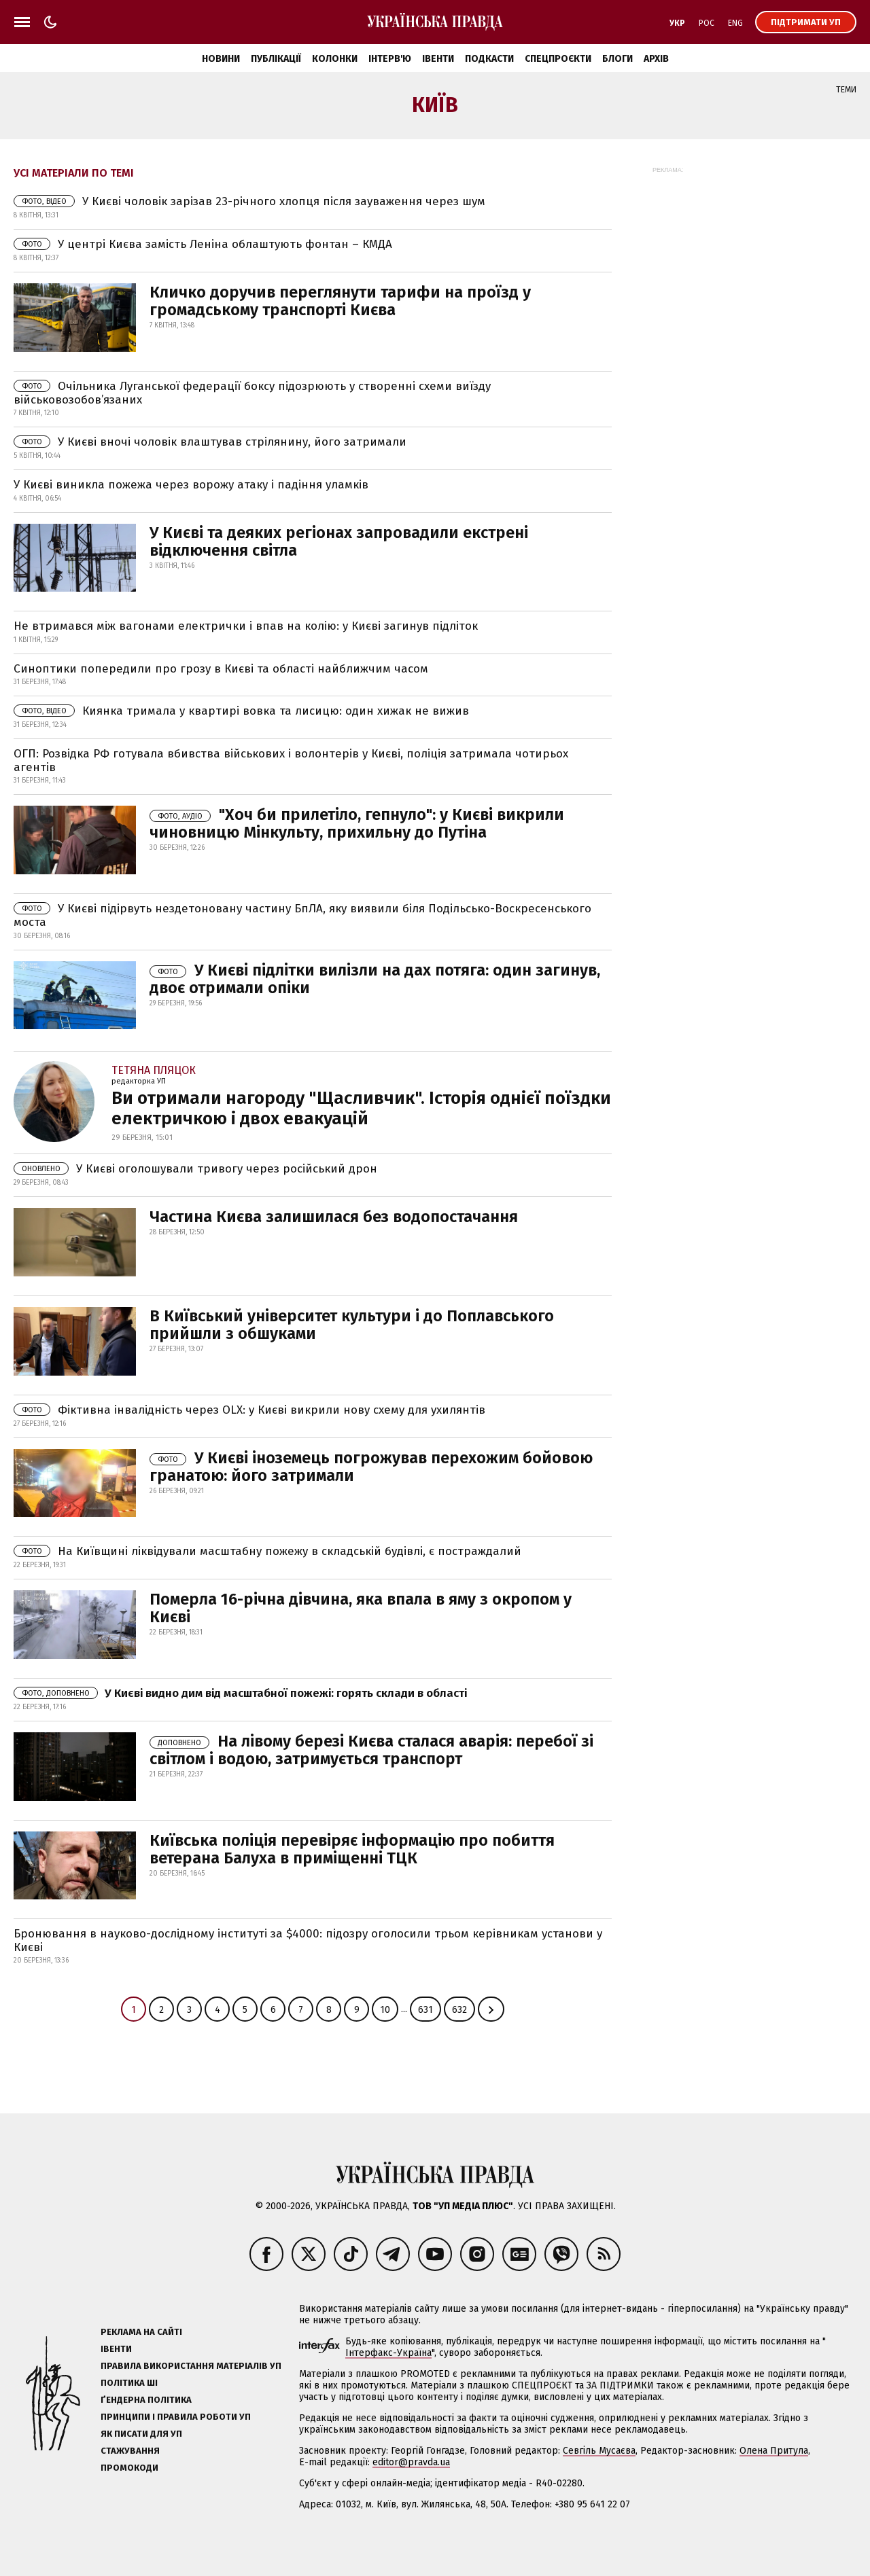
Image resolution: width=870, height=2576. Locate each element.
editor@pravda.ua (411, 2462)
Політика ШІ (129, 2383)
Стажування (130, 2451)
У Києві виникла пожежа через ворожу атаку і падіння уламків (191, 485)
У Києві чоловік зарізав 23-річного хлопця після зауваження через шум (249, 201)
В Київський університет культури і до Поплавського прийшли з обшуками (352, 1324)
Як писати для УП (141, 2434)
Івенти (438, 59)
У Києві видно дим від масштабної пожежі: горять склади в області (240, 1693)
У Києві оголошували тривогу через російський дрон (195, 1169)
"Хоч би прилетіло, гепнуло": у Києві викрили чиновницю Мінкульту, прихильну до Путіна (357, 823)
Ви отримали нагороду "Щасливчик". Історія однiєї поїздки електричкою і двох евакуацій (361, 1108)
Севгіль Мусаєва (599, 2450)
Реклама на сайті (141, 2332)
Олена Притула (774, 2450)
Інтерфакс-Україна (388, 2353)
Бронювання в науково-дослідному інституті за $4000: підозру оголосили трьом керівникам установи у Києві (308, 1940)
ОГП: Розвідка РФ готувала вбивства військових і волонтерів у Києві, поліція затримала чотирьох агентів (291, 760)
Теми (846, 89)
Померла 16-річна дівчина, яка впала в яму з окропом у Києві (361, 1608)
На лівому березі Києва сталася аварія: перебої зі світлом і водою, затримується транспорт (371, 1750)
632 (459, 2010)
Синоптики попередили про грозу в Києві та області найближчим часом (221, 669)
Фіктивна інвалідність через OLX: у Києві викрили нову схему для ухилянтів (249, 1410)
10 (385, 2010)
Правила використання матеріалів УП (191, 2366)
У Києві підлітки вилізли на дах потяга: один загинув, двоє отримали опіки (375, 979)
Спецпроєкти (558, 59)
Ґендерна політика (146, 2400)
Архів (656, 59)
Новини (221, 59)
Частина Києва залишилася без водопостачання (334, 1216)
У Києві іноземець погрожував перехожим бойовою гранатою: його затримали (371, 1466)
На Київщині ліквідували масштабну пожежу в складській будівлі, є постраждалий (267, 1551)
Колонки (335, 59)
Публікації (276, 59)
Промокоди (129, 2468)
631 (425, 2010)
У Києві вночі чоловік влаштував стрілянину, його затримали (210, 442)
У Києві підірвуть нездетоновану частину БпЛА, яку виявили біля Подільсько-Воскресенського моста (302, 915)
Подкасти (489, 59)
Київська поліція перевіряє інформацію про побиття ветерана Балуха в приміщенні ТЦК (352, 1849)
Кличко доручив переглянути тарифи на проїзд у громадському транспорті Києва (340, 301)
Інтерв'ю (389, 59)
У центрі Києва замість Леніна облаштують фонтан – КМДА (203, 244)
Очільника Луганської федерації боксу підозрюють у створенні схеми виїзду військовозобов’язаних (252, 393)
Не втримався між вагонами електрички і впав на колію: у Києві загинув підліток (246, 626)
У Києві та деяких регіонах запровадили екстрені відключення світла (339, 541)
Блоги (617, 59)
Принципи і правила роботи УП (176, 2417)
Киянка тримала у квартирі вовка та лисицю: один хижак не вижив (241, 711)
